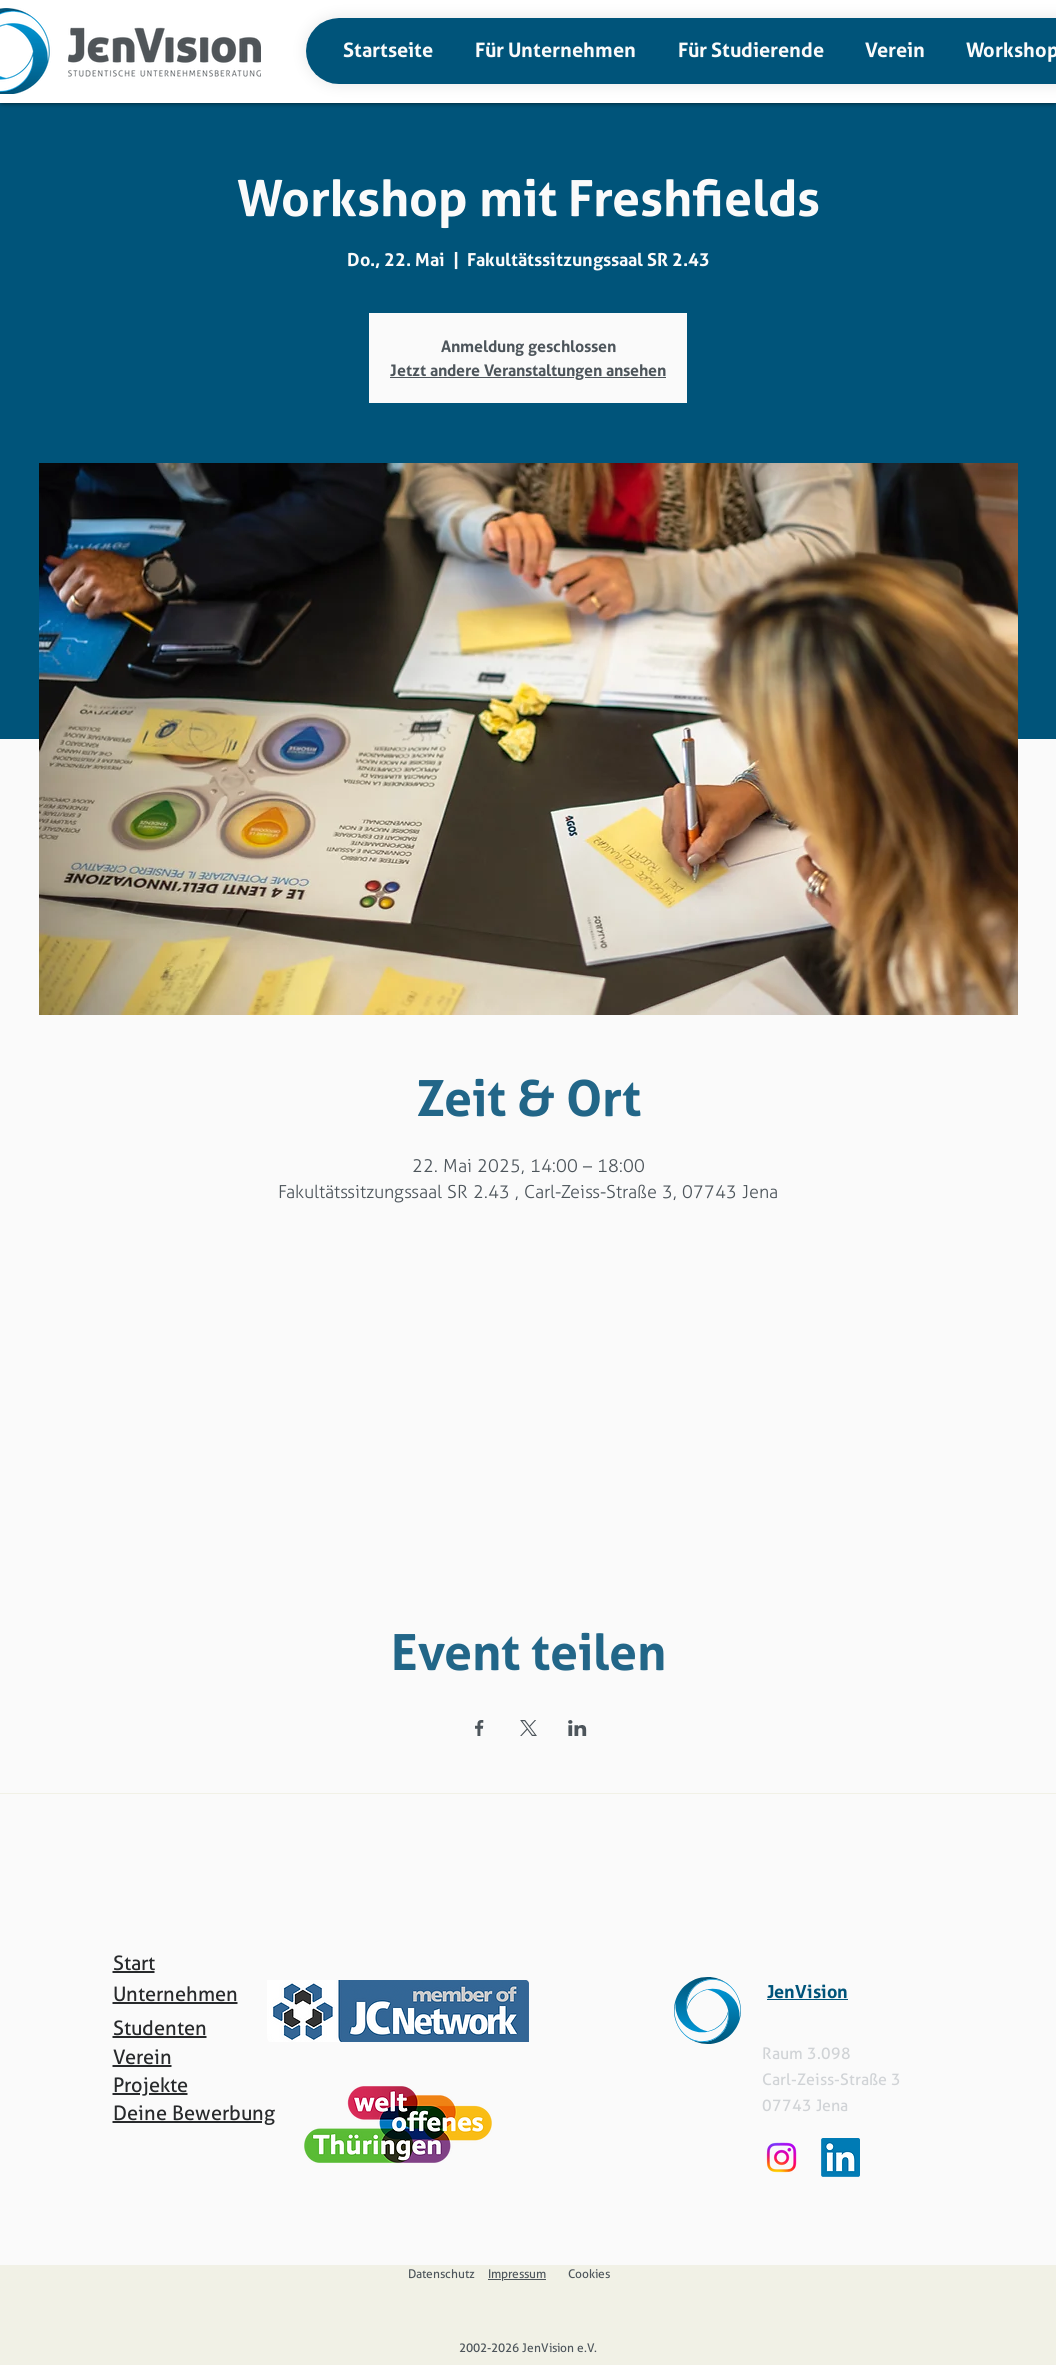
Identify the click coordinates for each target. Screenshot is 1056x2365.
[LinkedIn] (840, 2157)
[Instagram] (781, 2157)
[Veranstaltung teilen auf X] (528, 1728)
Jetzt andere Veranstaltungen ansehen (528, 370)
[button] (550, 50)
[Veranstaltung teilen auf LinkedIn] (577, 1728)
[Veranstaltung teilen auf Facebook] (479, 1728)
